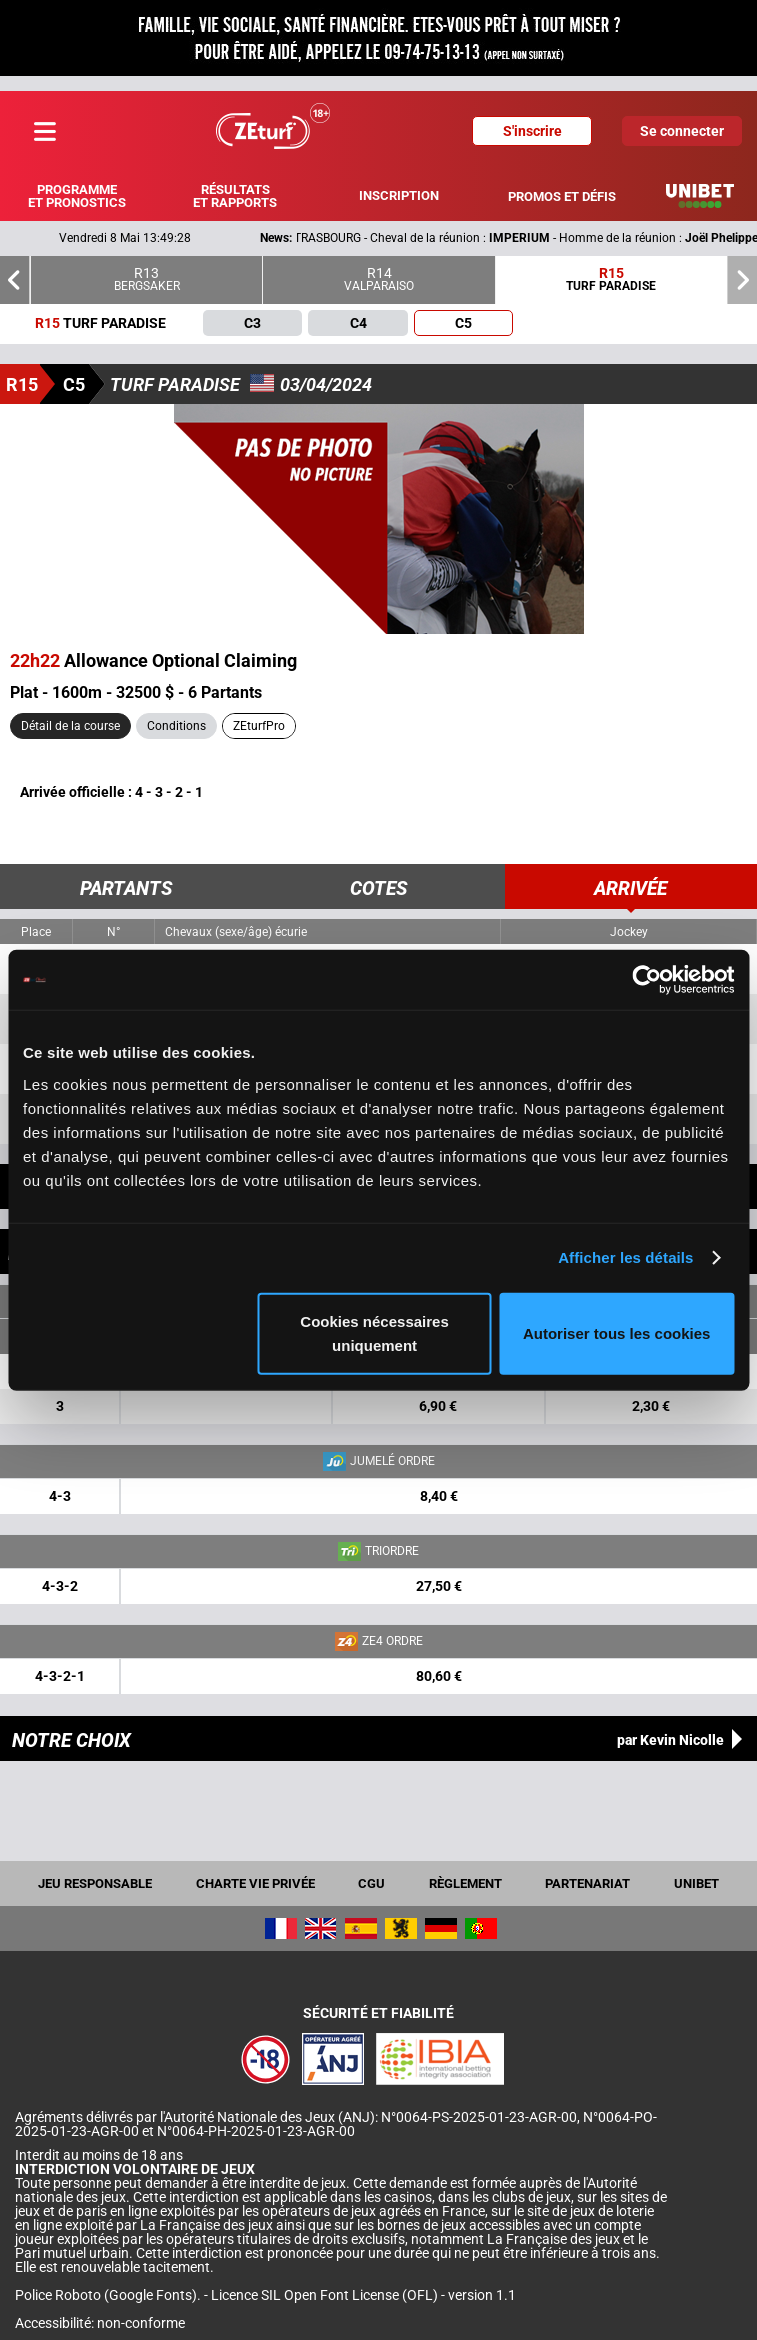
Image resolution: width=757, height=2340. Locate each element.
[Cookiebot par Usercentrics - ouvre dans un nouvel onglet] (646, 980)
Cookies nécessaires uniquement (374, 1332)
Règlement (465, 1883)
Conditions (176, 726)
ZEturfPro (259, 726)
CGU (371, 1883)
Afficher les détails (625, 1257)
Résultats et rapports (235, 196)
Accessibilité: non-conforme (100, 2323)
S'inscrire (532, 131)
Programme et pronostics (77, 196)
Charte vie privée (255, 1883)
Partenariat (587, 1883)
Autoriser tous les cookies (617, 1332)
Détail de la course (70, 726)
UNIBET (696, 1883)
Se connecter (682, 131)
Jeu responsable (95, 1883)
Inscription (399, 195)
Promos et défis (562, 196)
